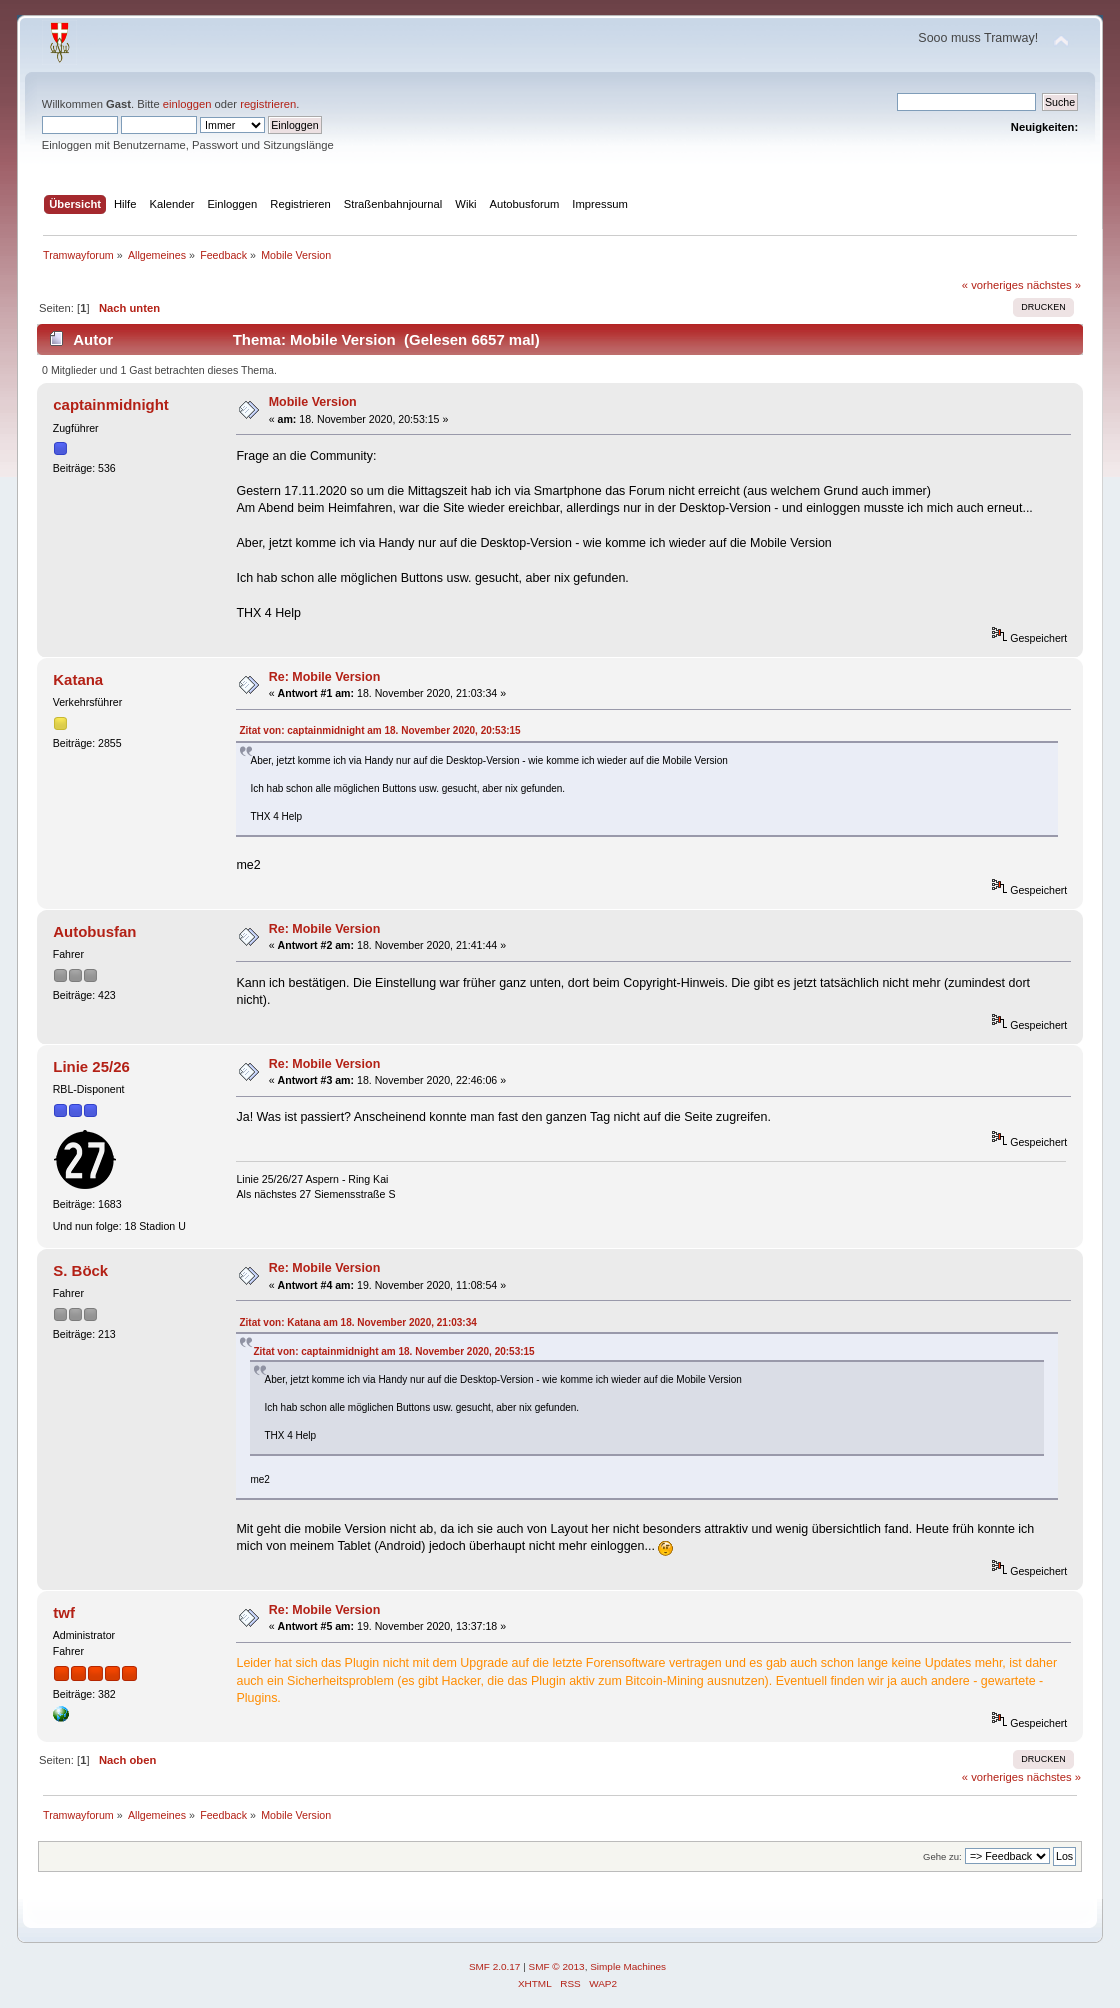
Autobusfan (94, 931)
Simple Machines (628, 1966)
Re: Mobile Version (325, 677)
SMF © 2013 (557, 1966)
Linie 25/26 (91, 1066)
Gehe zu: (942, 1856)
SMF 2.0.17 (495, 1966)
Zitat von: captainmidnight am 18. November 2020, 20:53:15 (379, 730)
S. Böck (80, 1270)
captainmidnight (111, 404)
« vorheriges (993, 285)
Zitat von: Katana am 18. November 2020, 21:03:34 (357, 1322)
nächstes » (1054, 285)
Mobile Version (313, 402)
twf (64, 1612)
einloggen (187, 104)
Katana (78, 679)
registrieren (268, 104)
